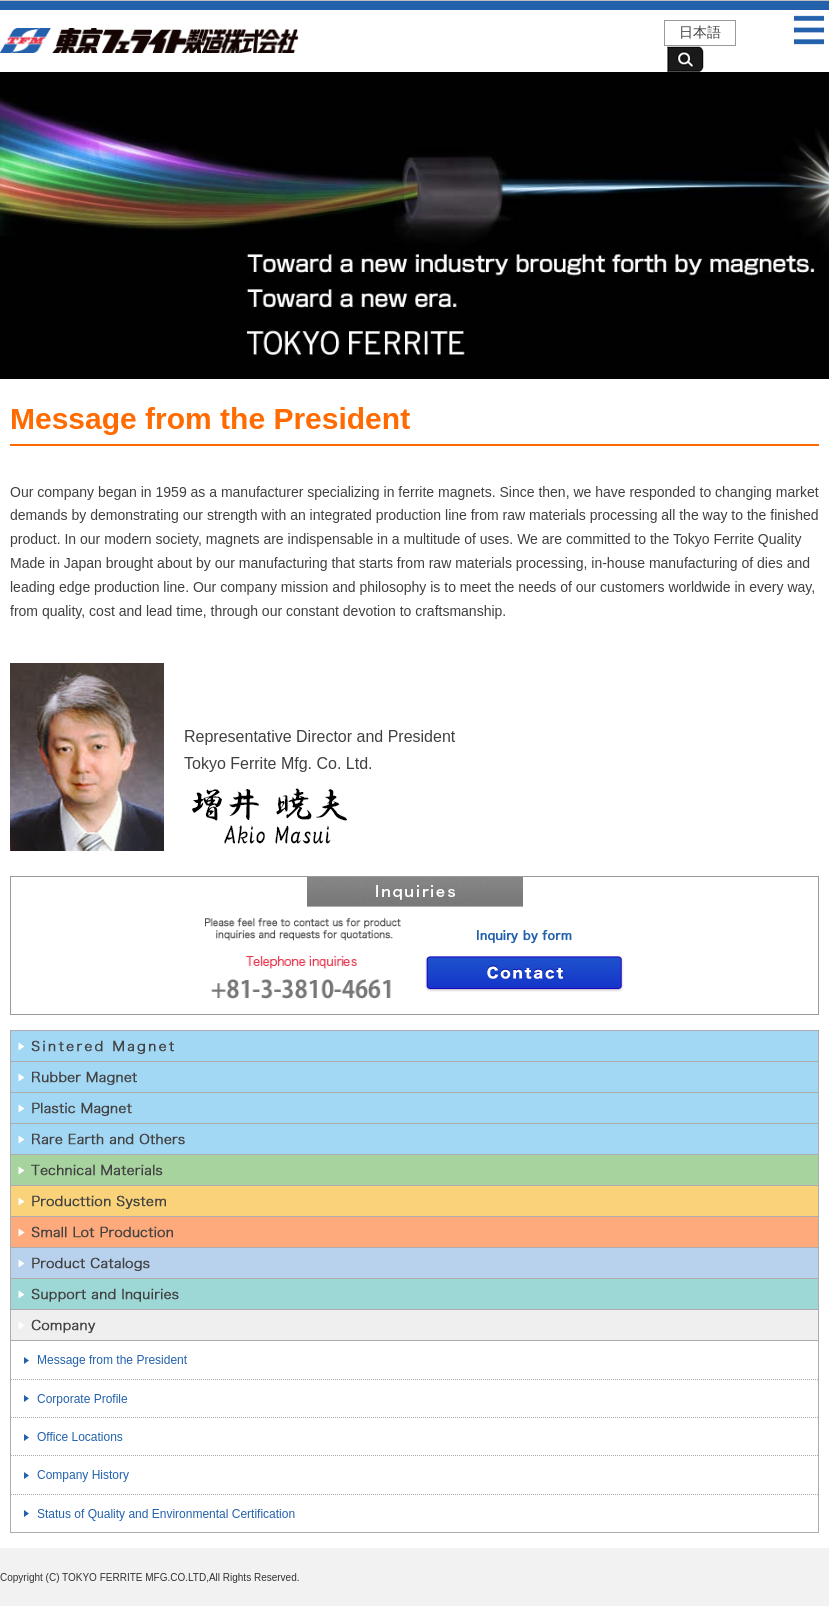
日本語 (700, 32)
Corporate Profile (82, 1399)
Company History (83, 1475)
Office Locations (80, 1437)
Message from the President (112, 1360)
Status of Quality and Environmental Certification (166, 1514)
